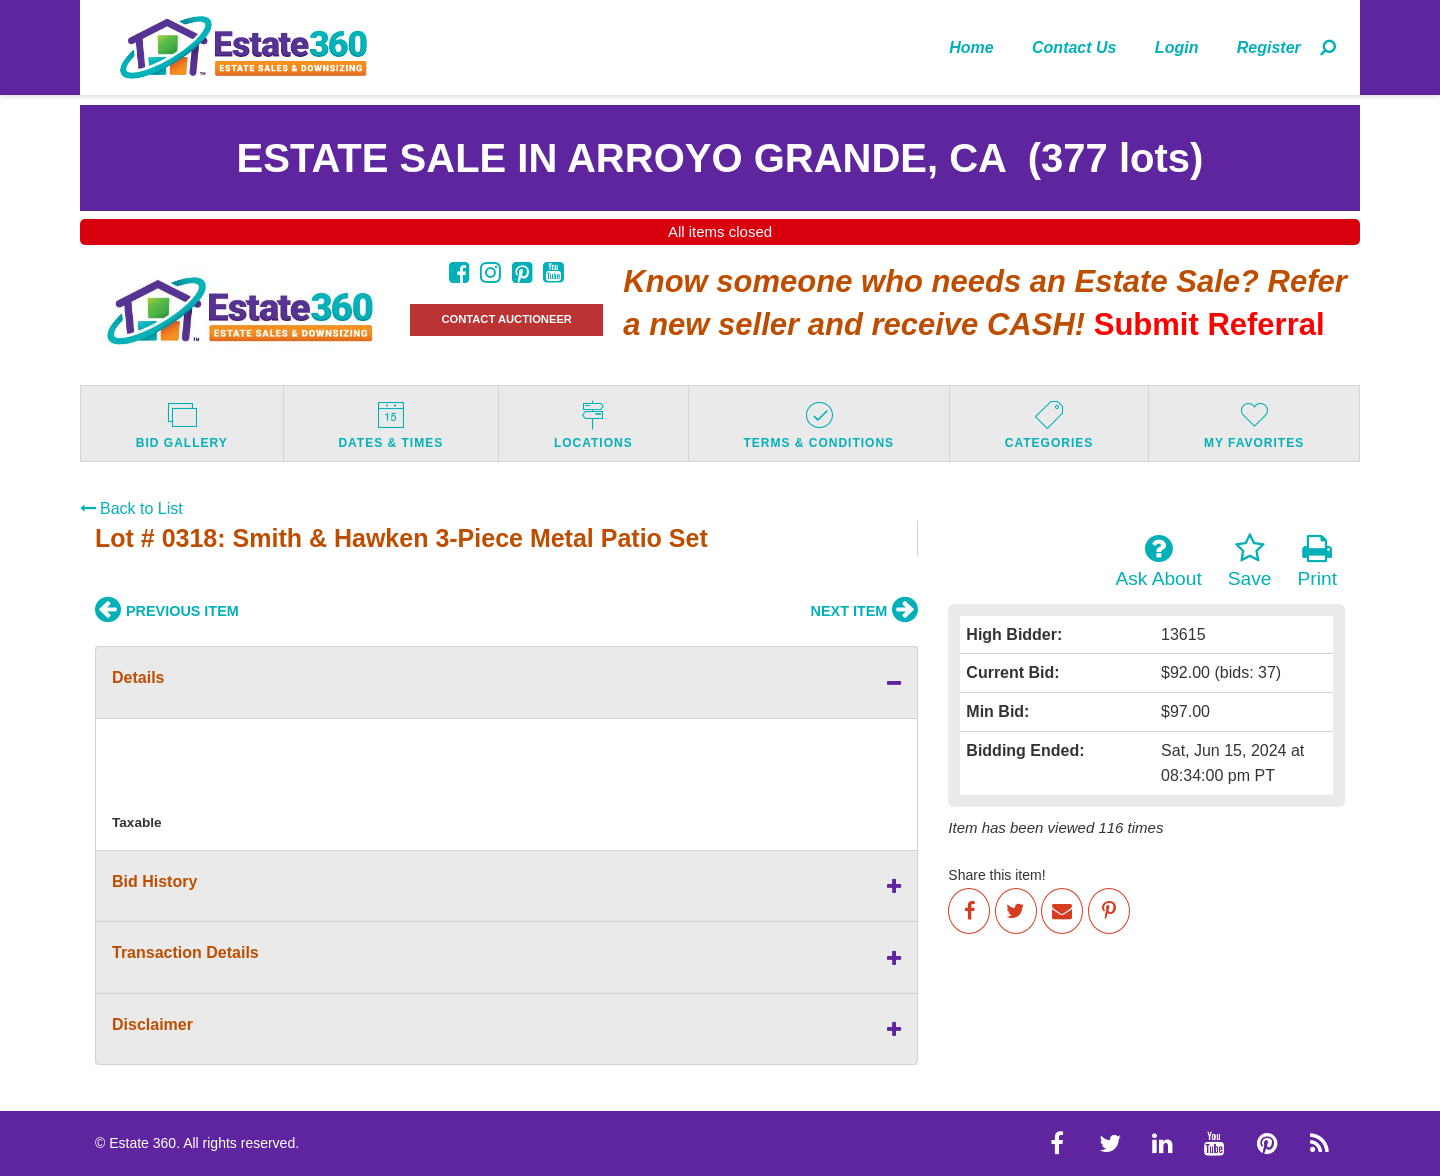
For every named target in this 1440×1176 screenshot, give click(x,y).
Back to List (131, 508)
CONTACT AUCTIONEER (506, 319)
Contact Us (1074, 47)
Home (971, 47)
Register (1269, 47)
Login (1177, 47)
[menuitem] (971, 47)
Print (1317, 561)
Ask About (1158, 561)
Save (1250, 561)
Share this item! (996, 875)
